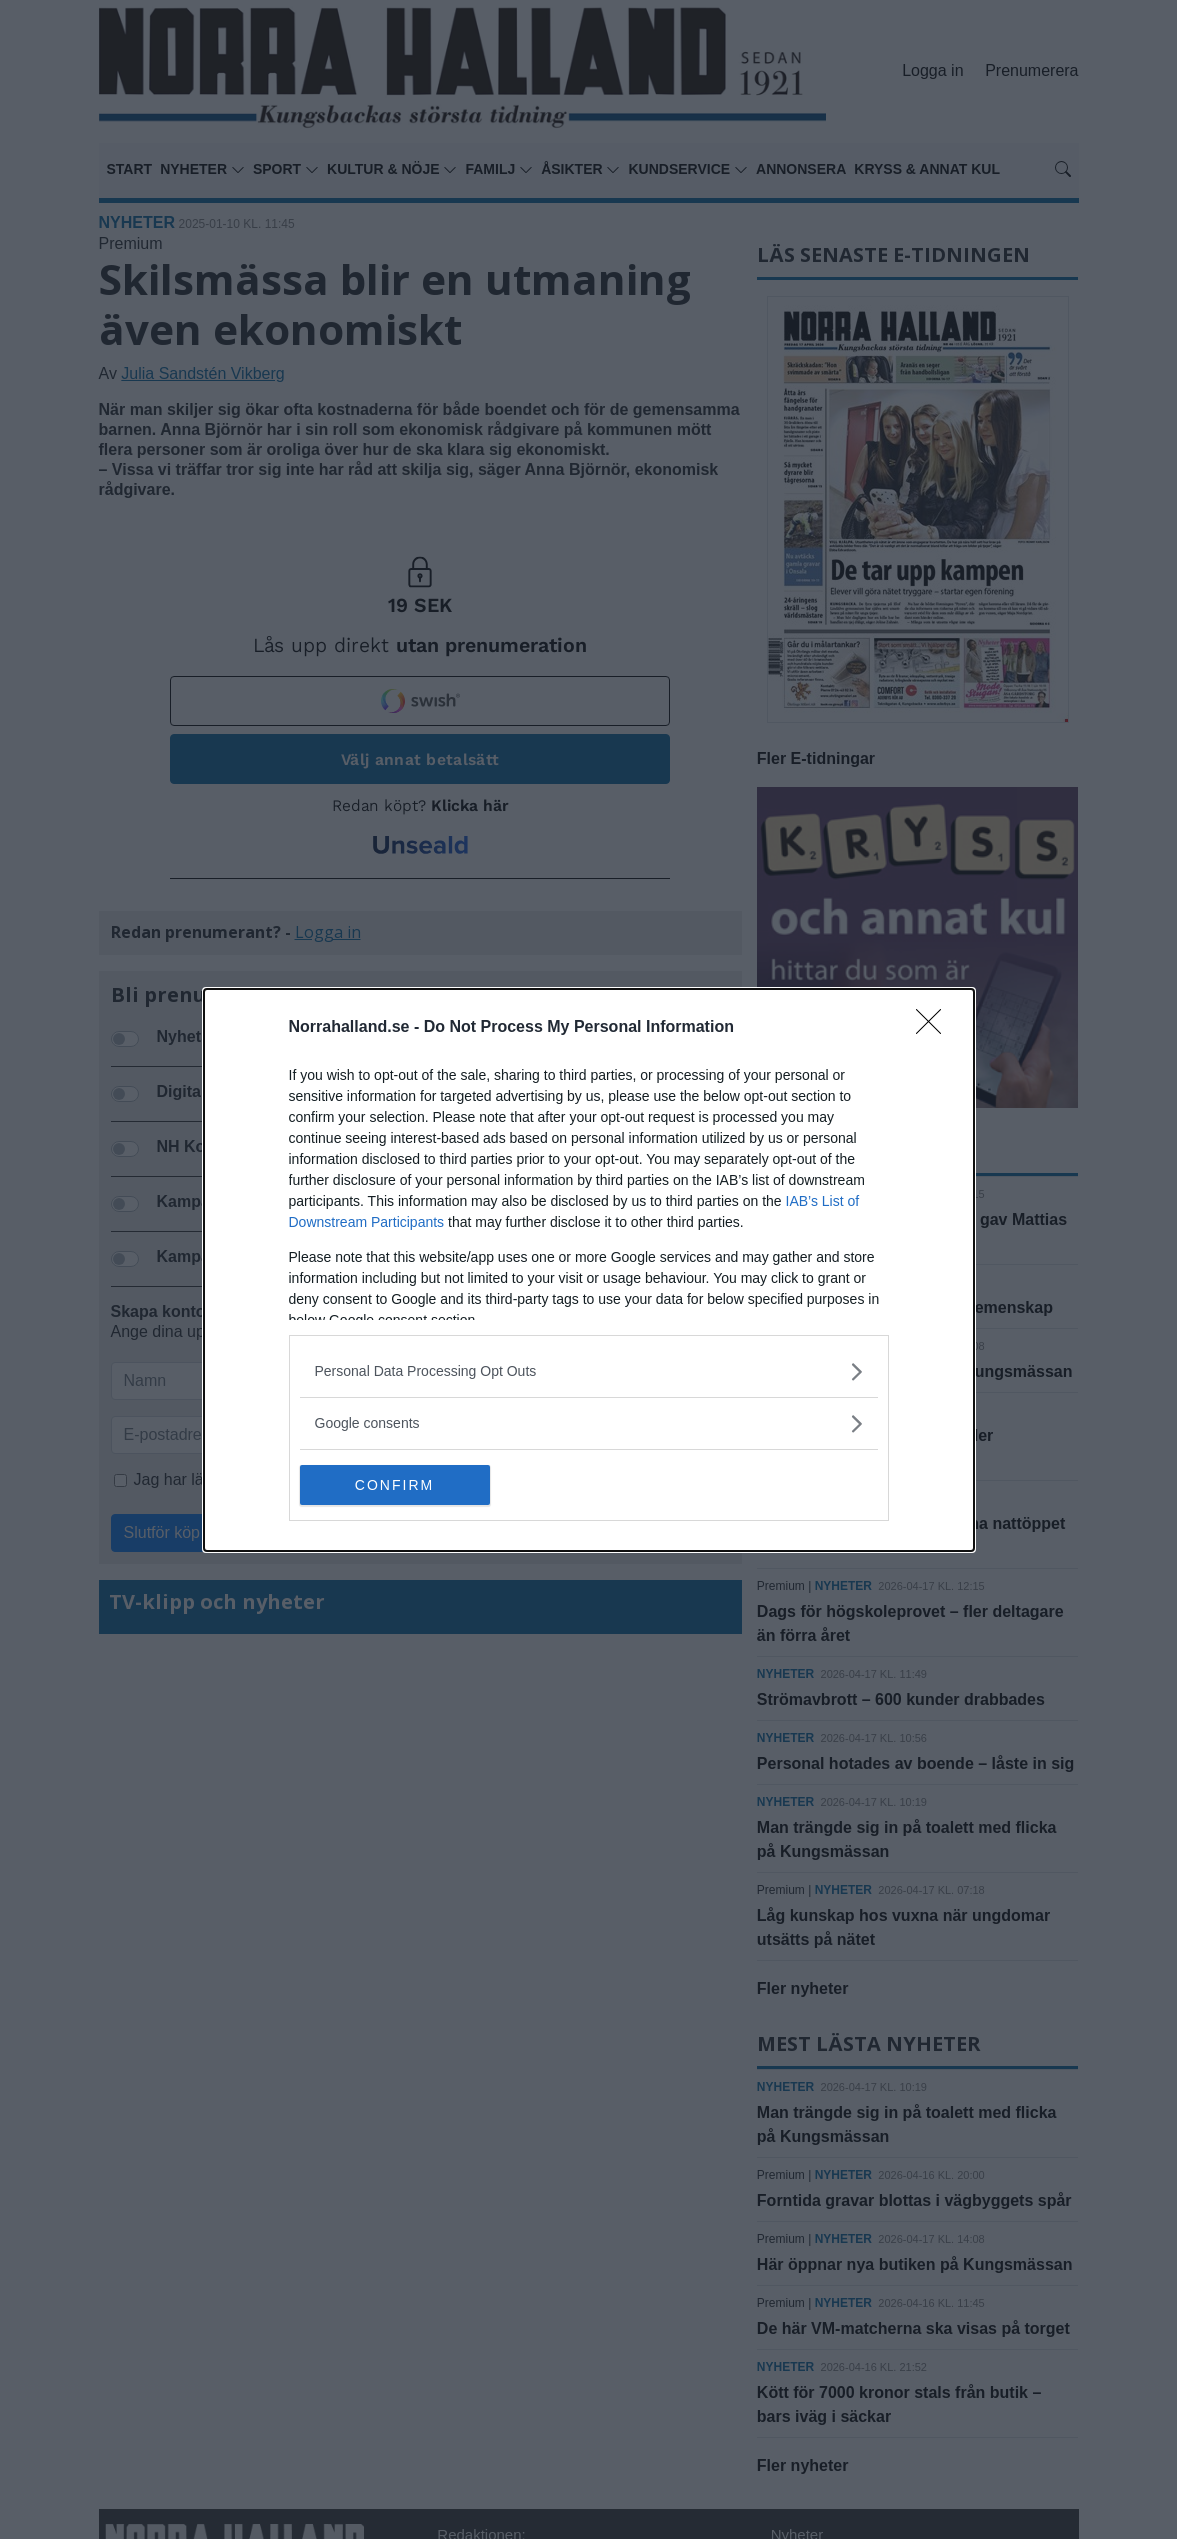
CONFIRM (394, 1485)
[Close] (935, 1028)
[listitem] (589, 1371)
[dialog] (589, 1270)
